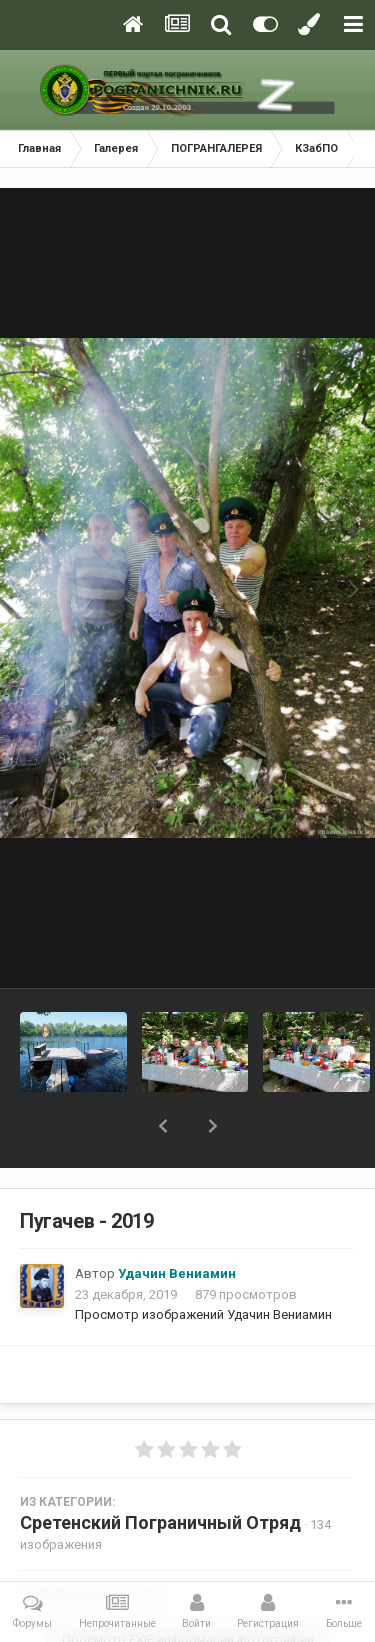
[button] (163, 1126)
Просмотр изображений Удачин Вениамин (203, 1314)
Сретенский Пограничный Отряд (160, 1522)
